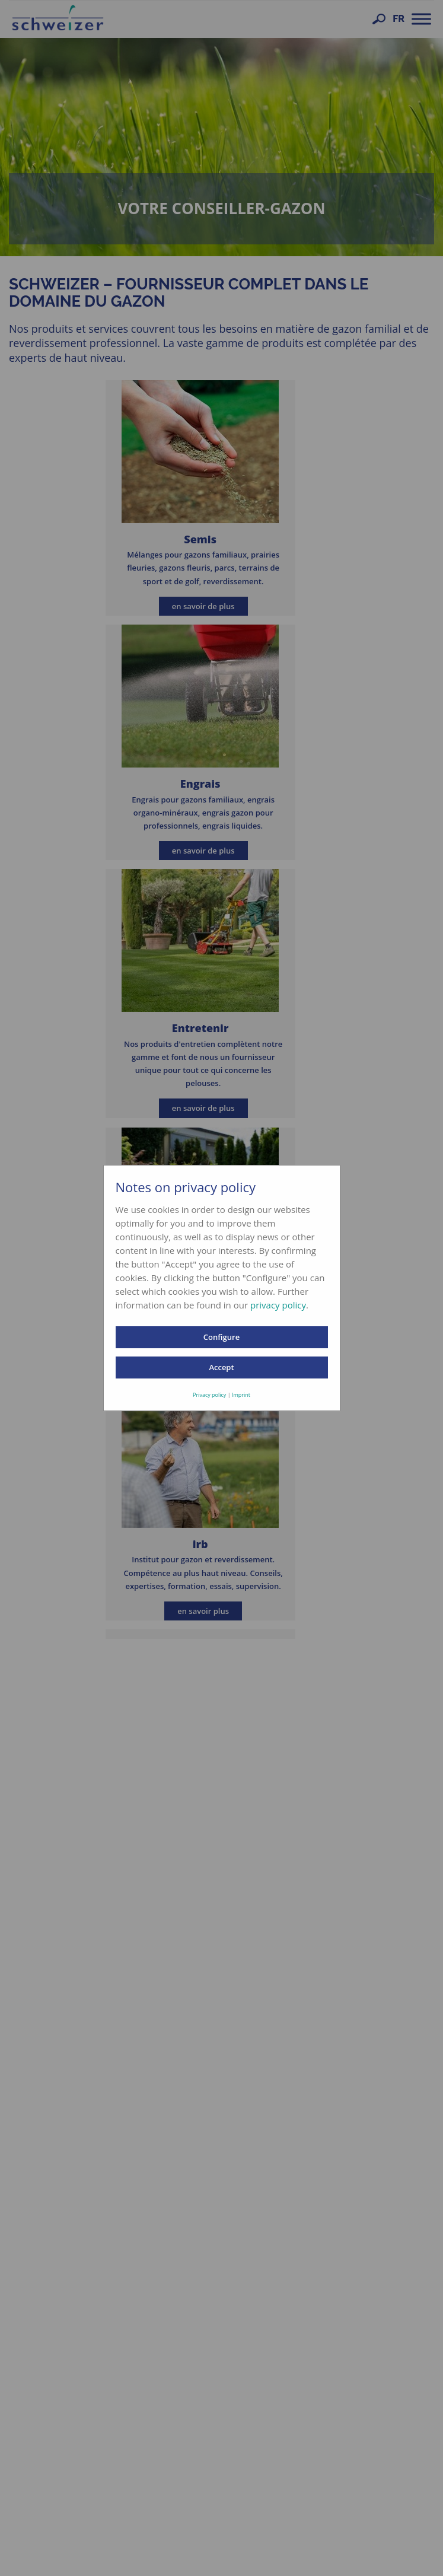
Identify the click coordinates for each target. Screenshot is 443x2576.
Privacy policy (209, 1395)
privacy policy (278, 1305)
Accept (221, 1367)
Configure (221, 1337)
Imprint (241, 1395)
